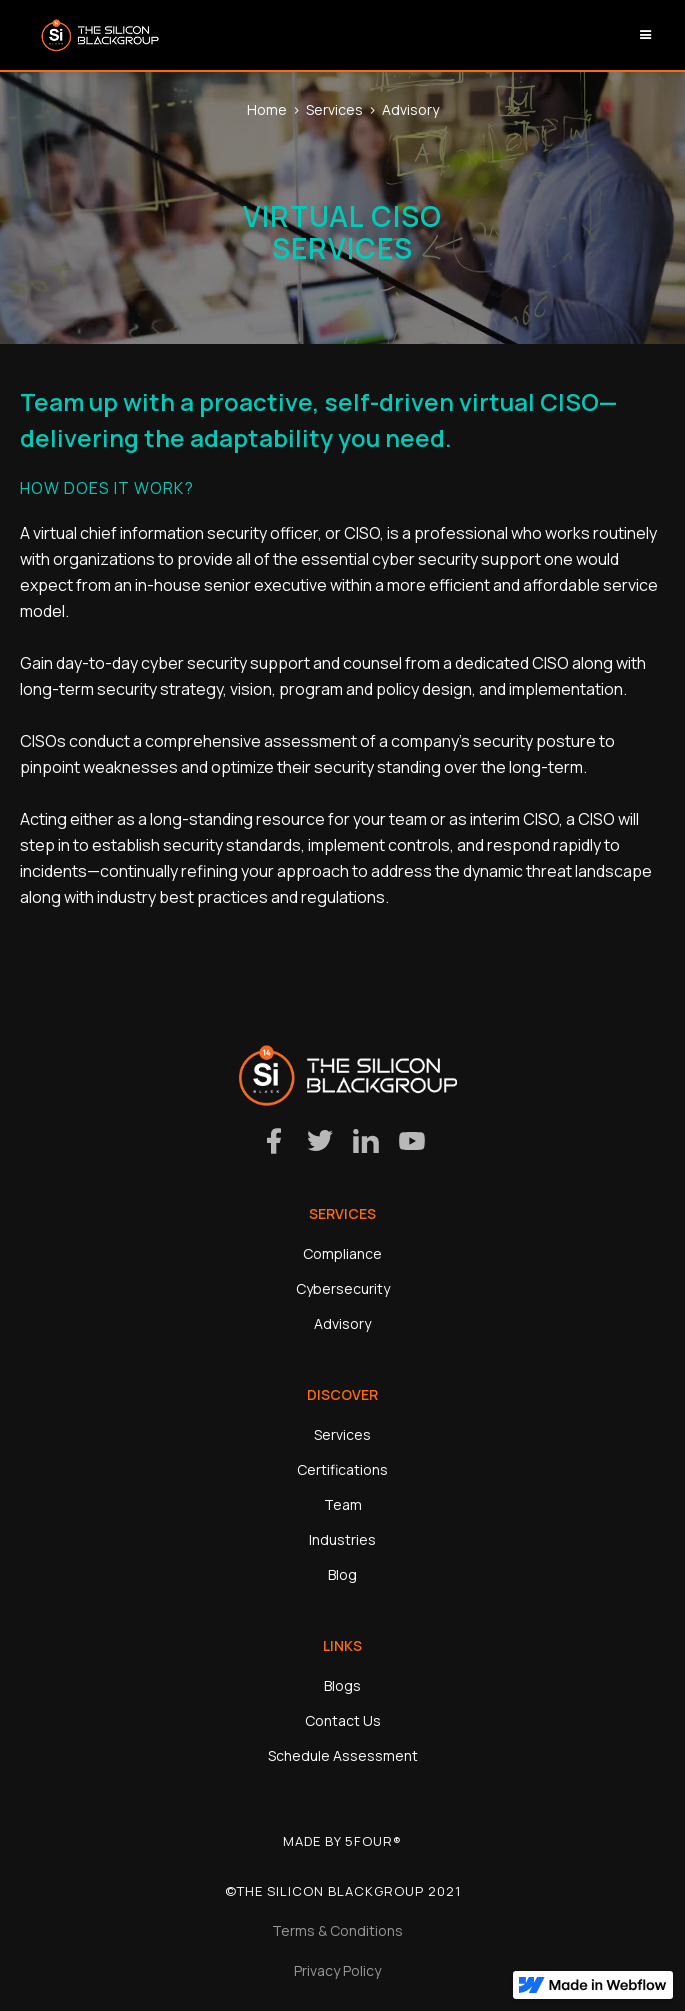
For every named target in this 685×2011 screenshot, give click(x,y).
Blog (342, 1574)
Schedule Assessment (343, 1755)
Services (334, 109)
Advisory (410, 109)
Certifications (342, 1469)
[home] (95, 35)
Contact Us (343, 1720)
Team (343, 1504)
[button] (646, 35)
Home (267, 109)
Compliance (342, 1253)
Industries (342, 1539)
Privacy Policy (337, 1970)
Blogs (342, 1685)
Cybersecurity (343, 1288)
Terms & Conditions (337, 1930)
